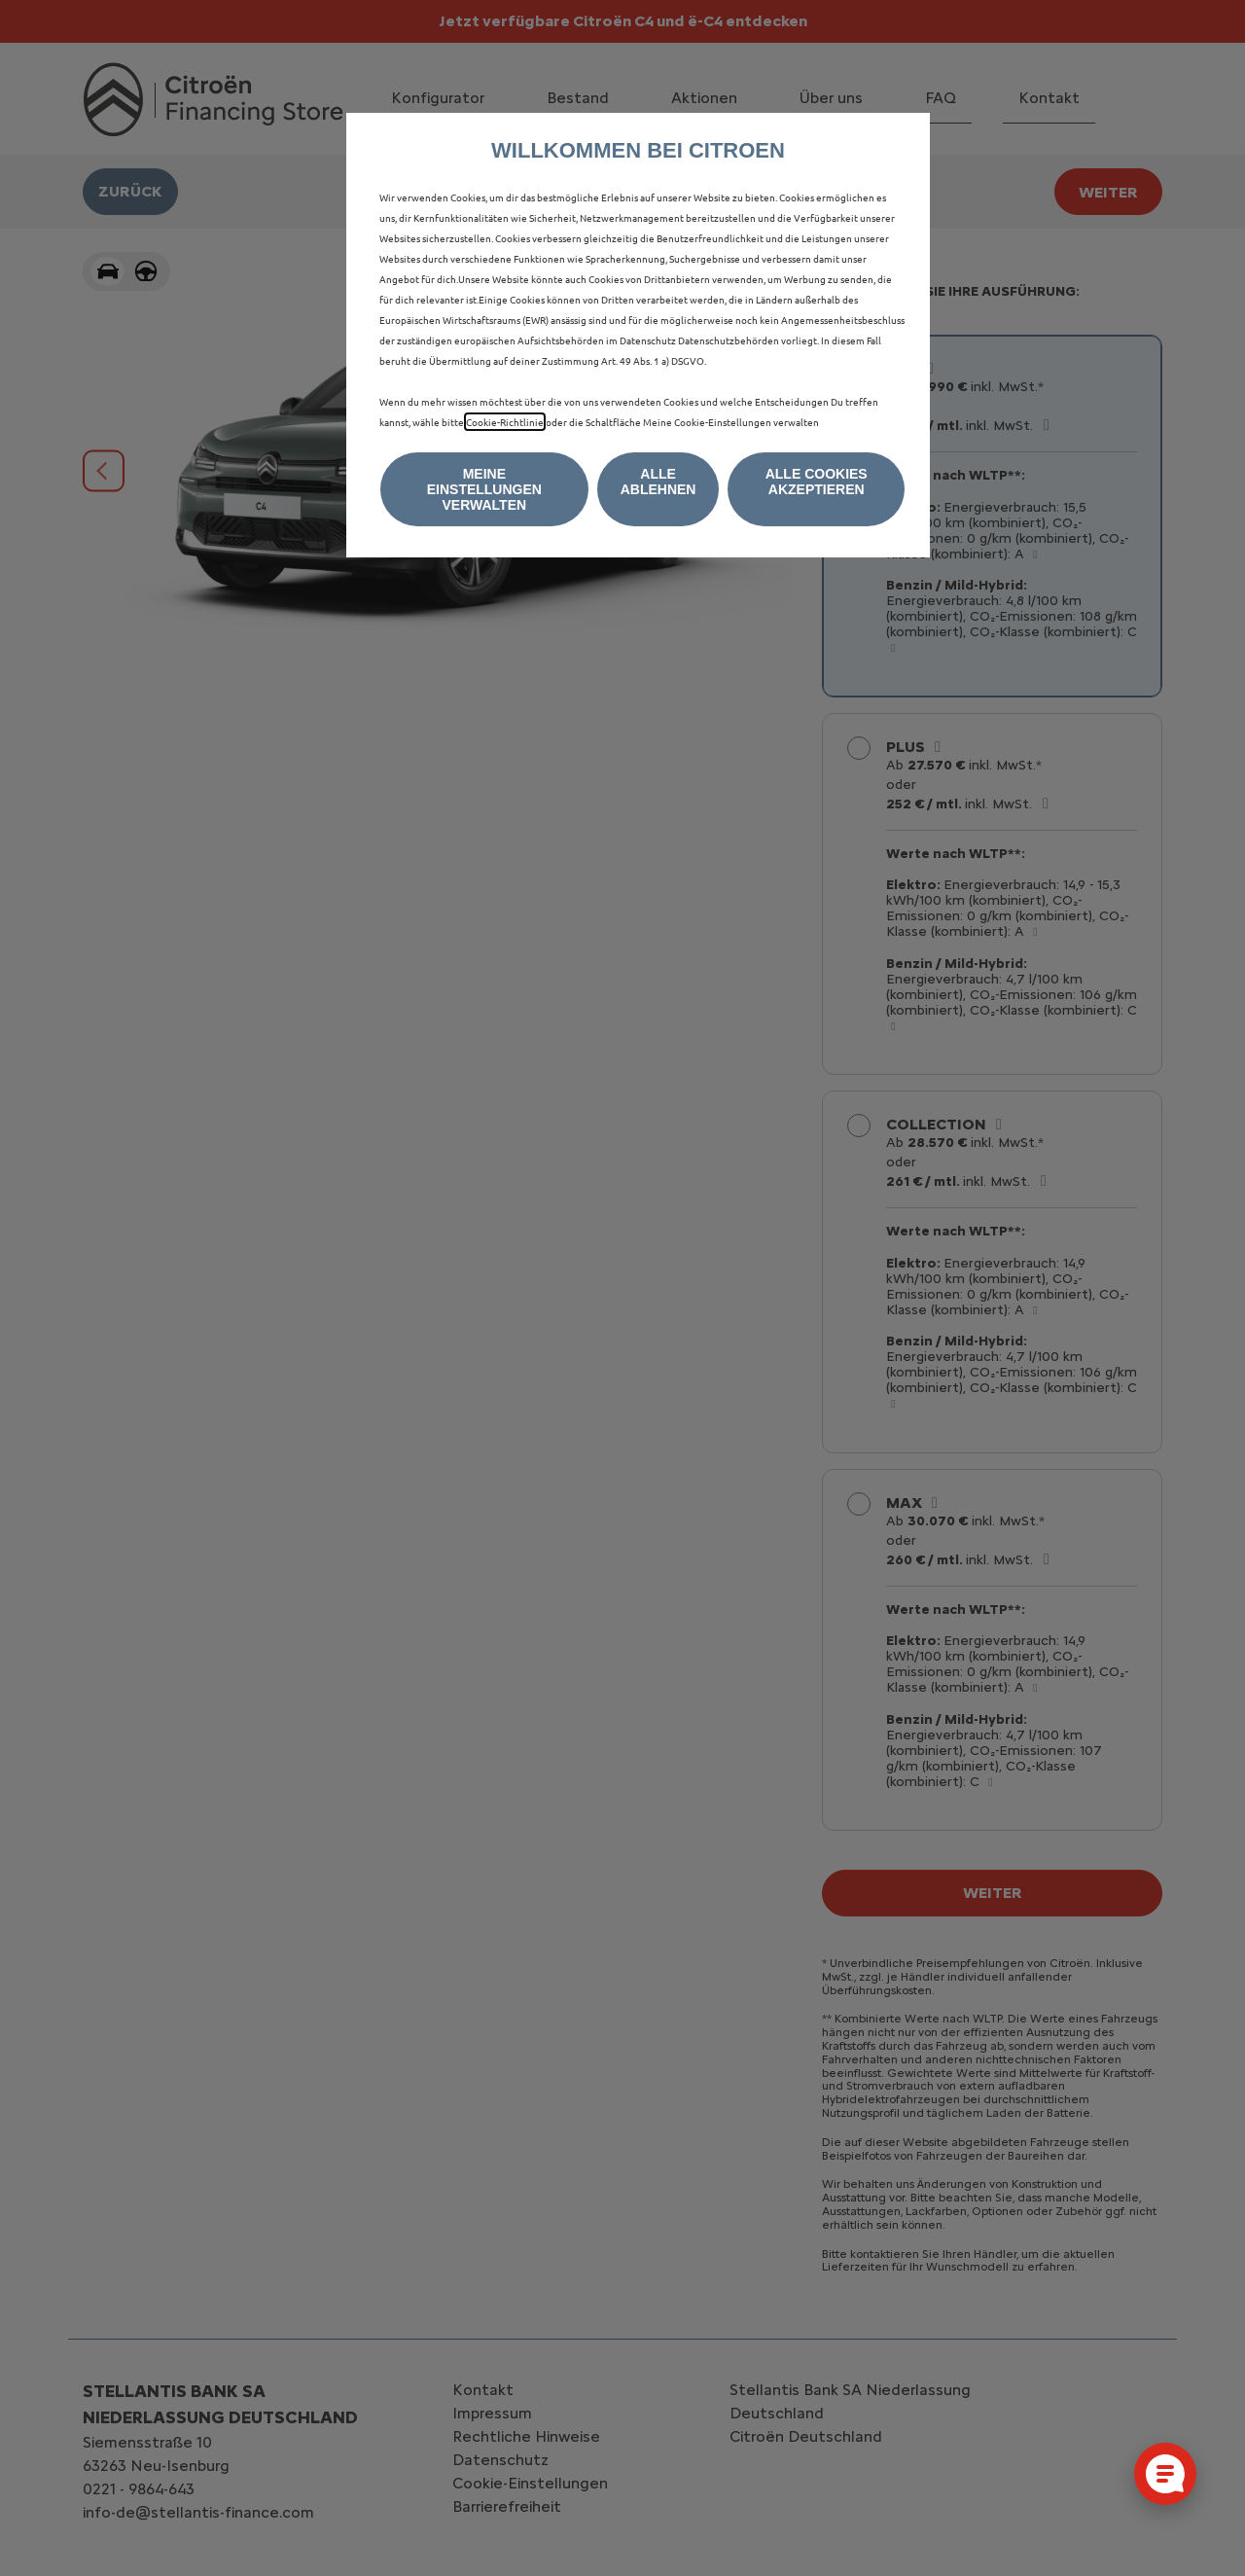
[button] (484, 489)
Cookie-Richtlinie (505, 421)
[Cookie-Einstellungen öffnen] (1165, 2474)
